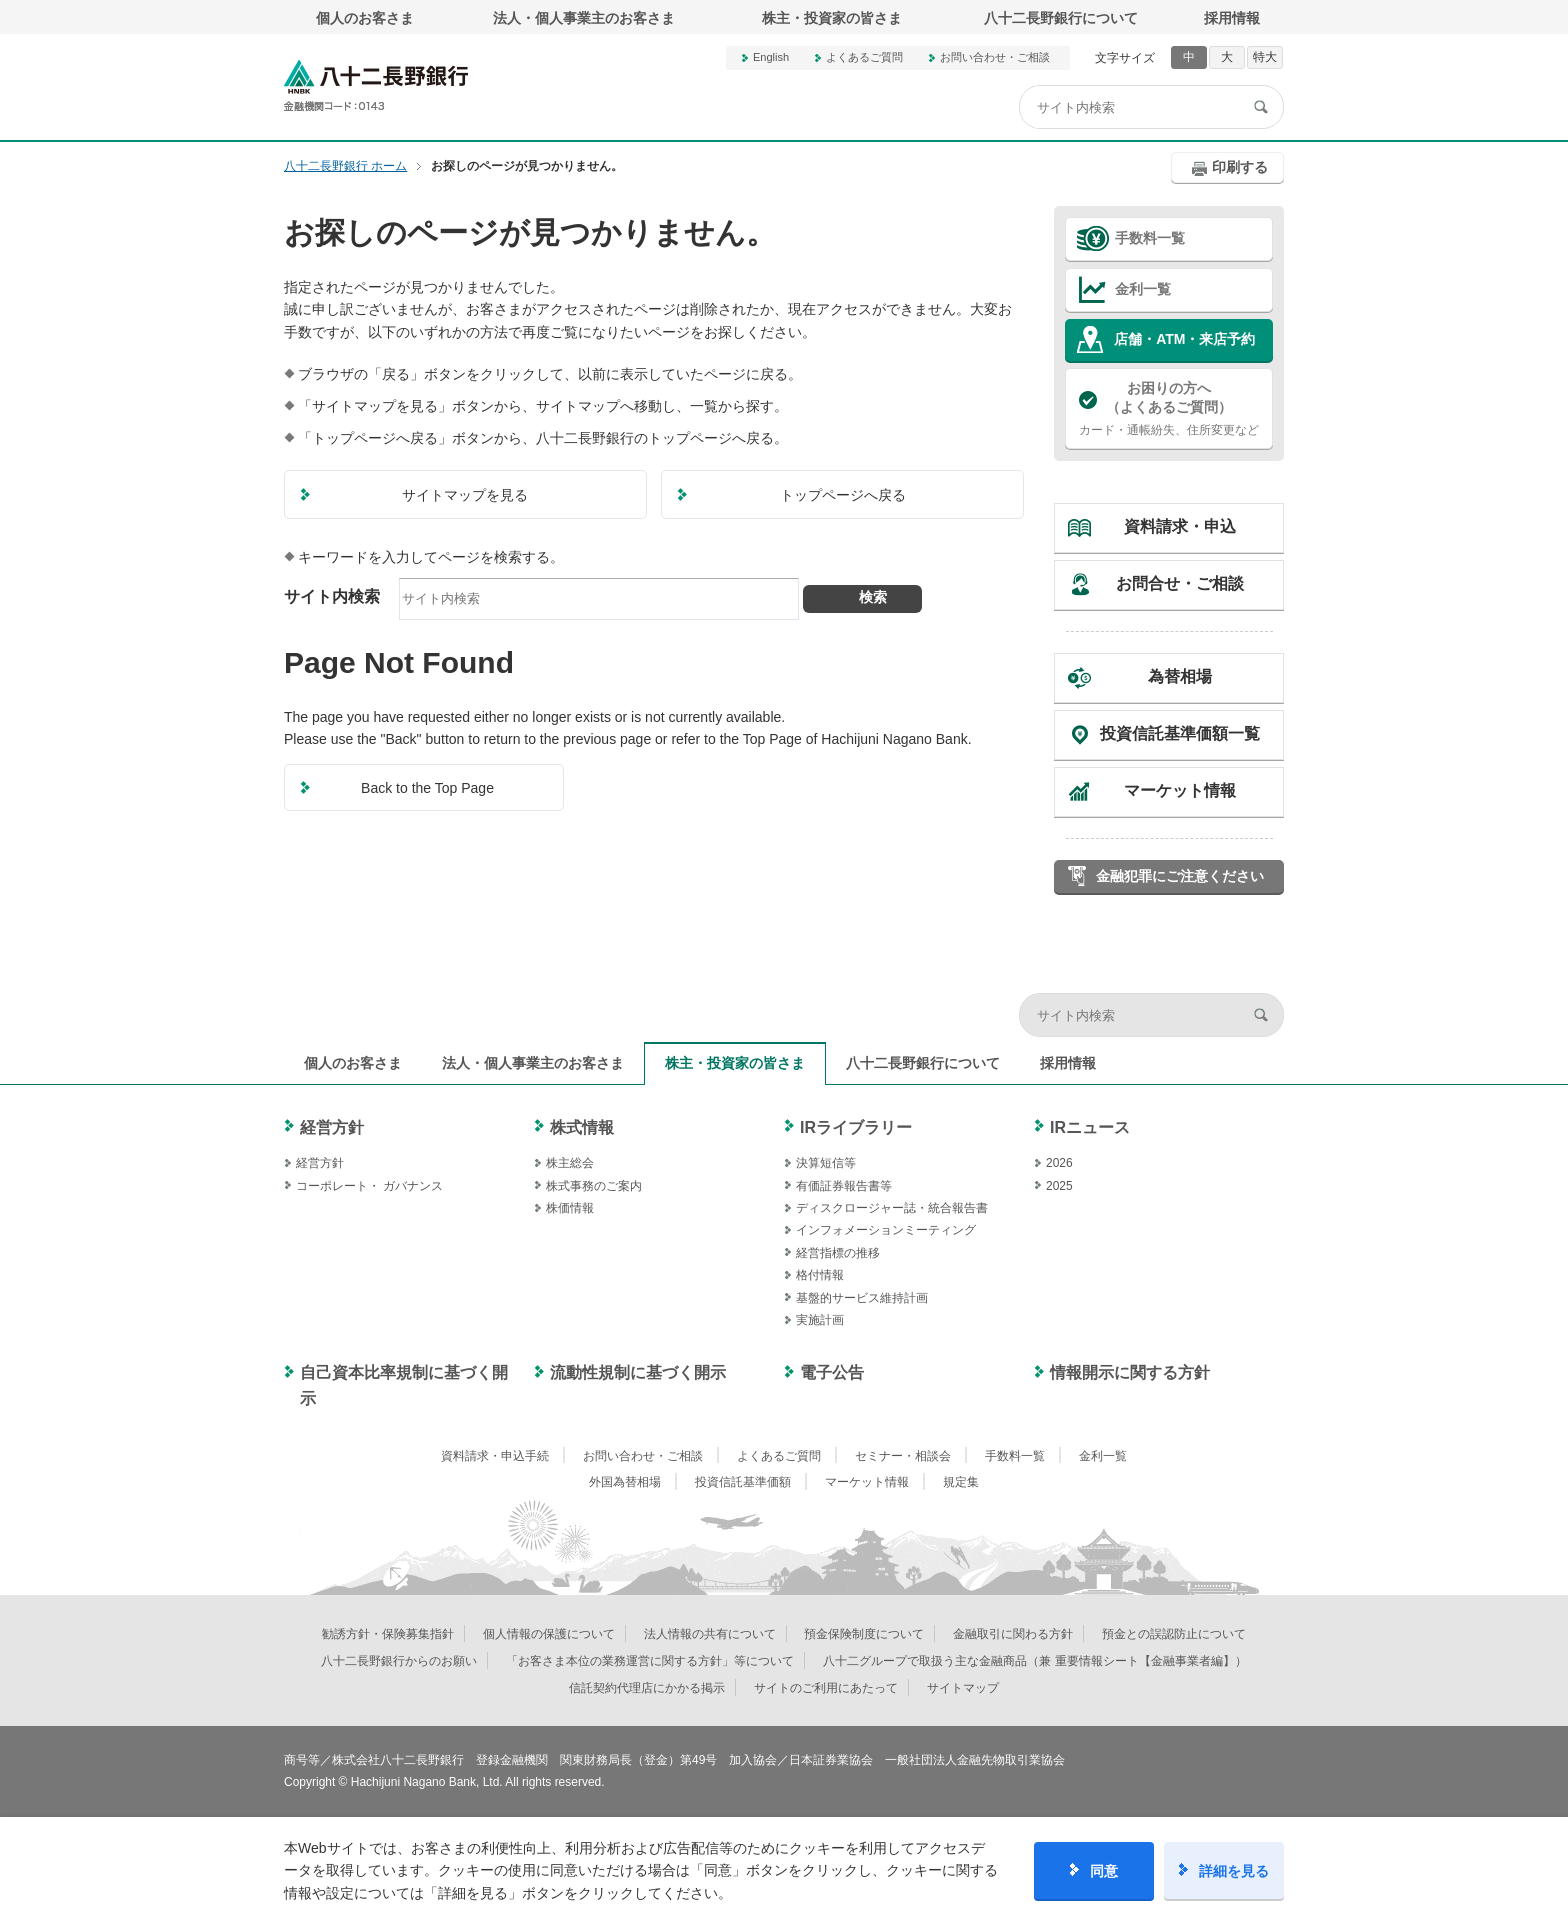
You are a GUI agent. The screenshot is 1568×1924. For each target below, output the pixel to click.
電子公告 (832, 1372)
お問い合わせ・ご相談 (995, 57)
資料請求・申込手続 (495, 1456)
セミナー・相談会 (903, 1456)
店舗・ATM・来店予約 (1184, 339)
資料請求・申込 (1180, 526)
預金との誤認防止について (1174, 1634)
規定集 (961, 1482)
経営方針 (332, 1127)
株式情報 (582, 1127)
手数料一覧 (1150, 238)
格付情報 (820, 1275)
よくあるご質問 (864, 57)
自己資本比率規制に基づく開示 (404, 1385)
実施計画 (820, 1320)
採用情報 (1232, 18)
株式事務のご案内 (594, 1186)
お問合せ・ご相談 (1180, 583)
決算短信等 (826, 1163)
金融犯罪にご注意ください (1180, 876)
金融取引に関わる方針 (1013, 1634)
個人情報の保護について (549, 1634)
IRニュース (1090, 1127)
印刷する (1240, 167)
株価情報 (570, 1208)
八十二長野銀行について (1061, 18)
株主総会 (570, 1163)
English (771, 57)
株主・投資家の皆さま (832, 18)
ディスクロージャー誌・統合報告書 (892, 1208)
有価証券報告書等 (844, 1186)
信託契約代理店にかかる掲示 (647, 1688)
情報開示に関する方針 (1130, 1372)
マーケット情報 (1180, 790)
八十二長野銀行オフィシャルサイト (376, 85)
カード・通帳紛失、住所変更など (1169, 408)
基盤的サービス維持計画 (862, 1298)
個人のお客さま (365, 18)
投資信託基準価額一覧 (1180, 733)
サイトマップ (963, 1688)
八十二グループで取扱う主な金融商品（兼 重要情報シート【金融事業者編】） (1034, 1661)
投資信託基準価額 (743, 1482)
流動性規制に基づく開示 (638, 1372)
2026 (1059, 1163)
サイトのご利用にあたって (826, 1688)
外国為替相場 (625, 1482)
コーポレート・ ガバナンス (369, 1186)
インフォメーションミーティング (886, 1230)
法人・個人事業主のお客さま (584, 18)
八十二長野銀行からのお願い (399, 1661)
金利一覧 (1143, 289)
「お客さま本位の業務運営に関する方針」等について (650, 1661)
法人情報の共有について (710, 1634)
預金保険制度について (864, 1634)
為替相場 (1180, 676)
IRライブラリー (856, 1127)
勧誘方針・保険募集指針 (388, 1634)
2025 (1059, 1186)
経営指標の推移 (838, 1253)
